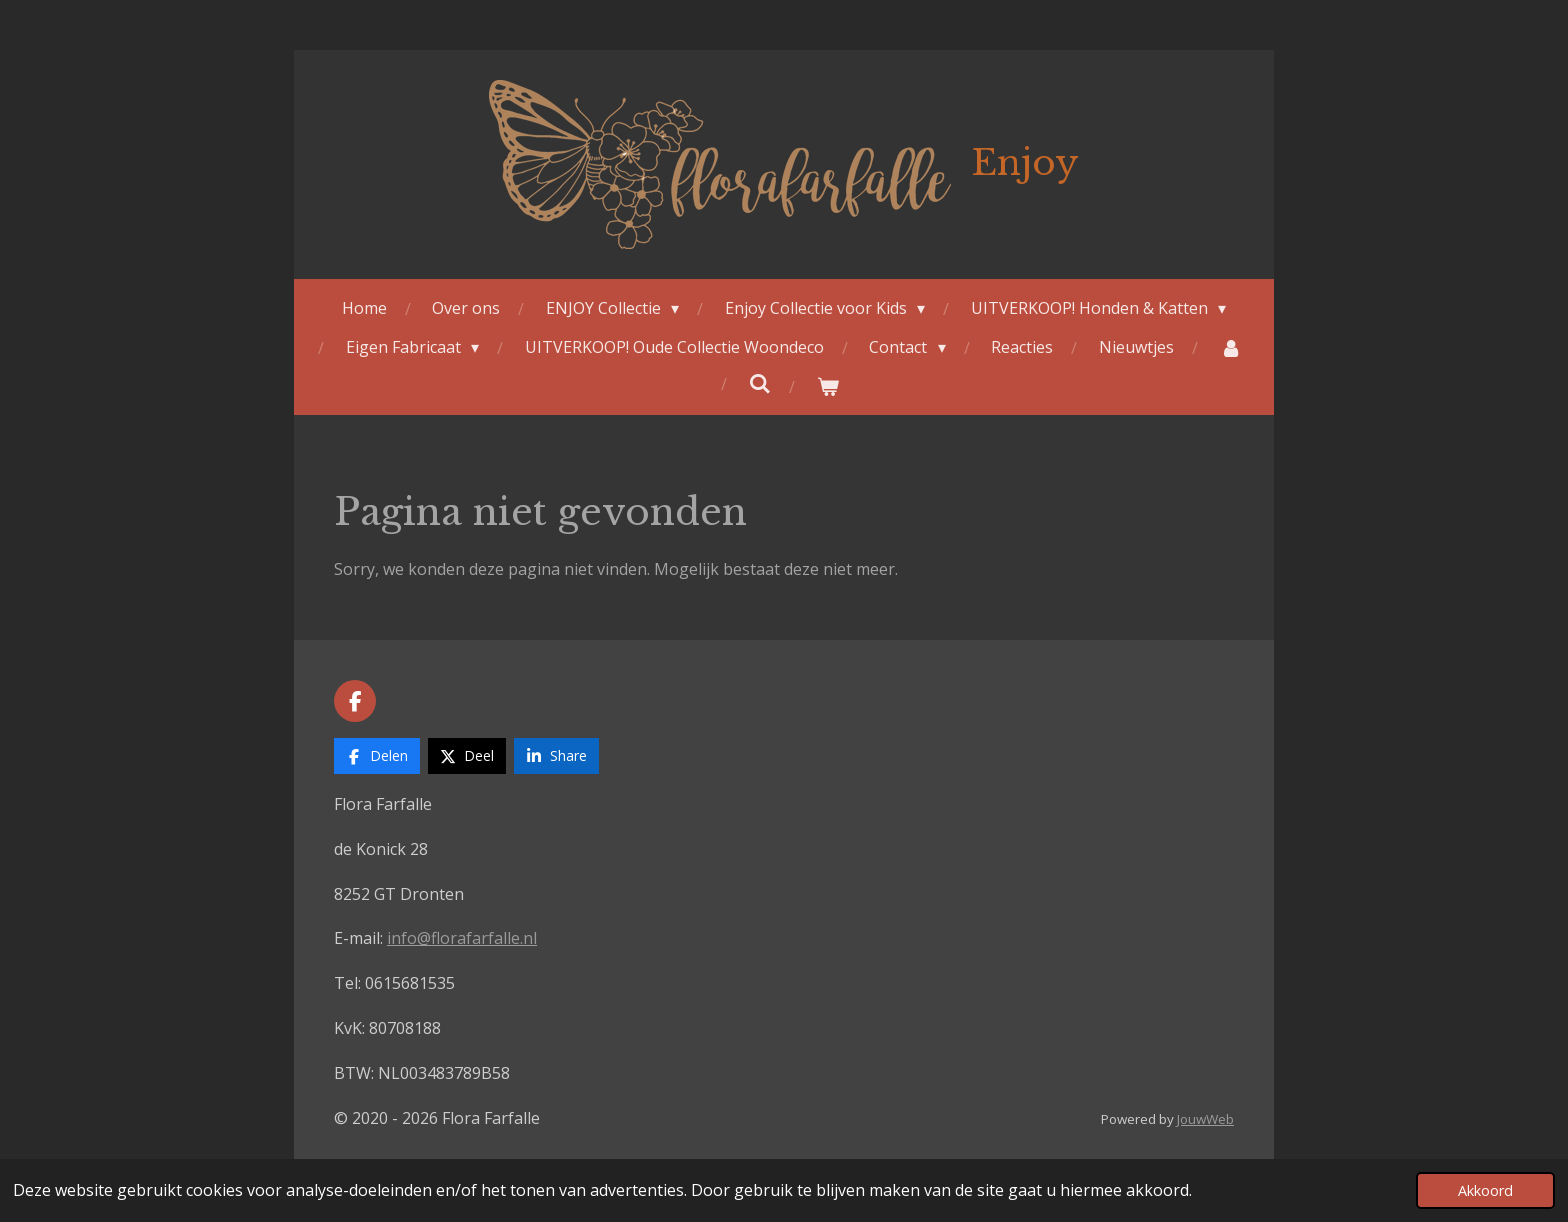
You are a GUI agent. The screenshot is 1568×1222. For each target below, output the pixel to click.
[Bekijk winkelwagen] (828, 386)
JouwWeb (1205, 1119)
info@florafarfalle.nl (462, 938)
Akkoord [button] (1485, 1190)
